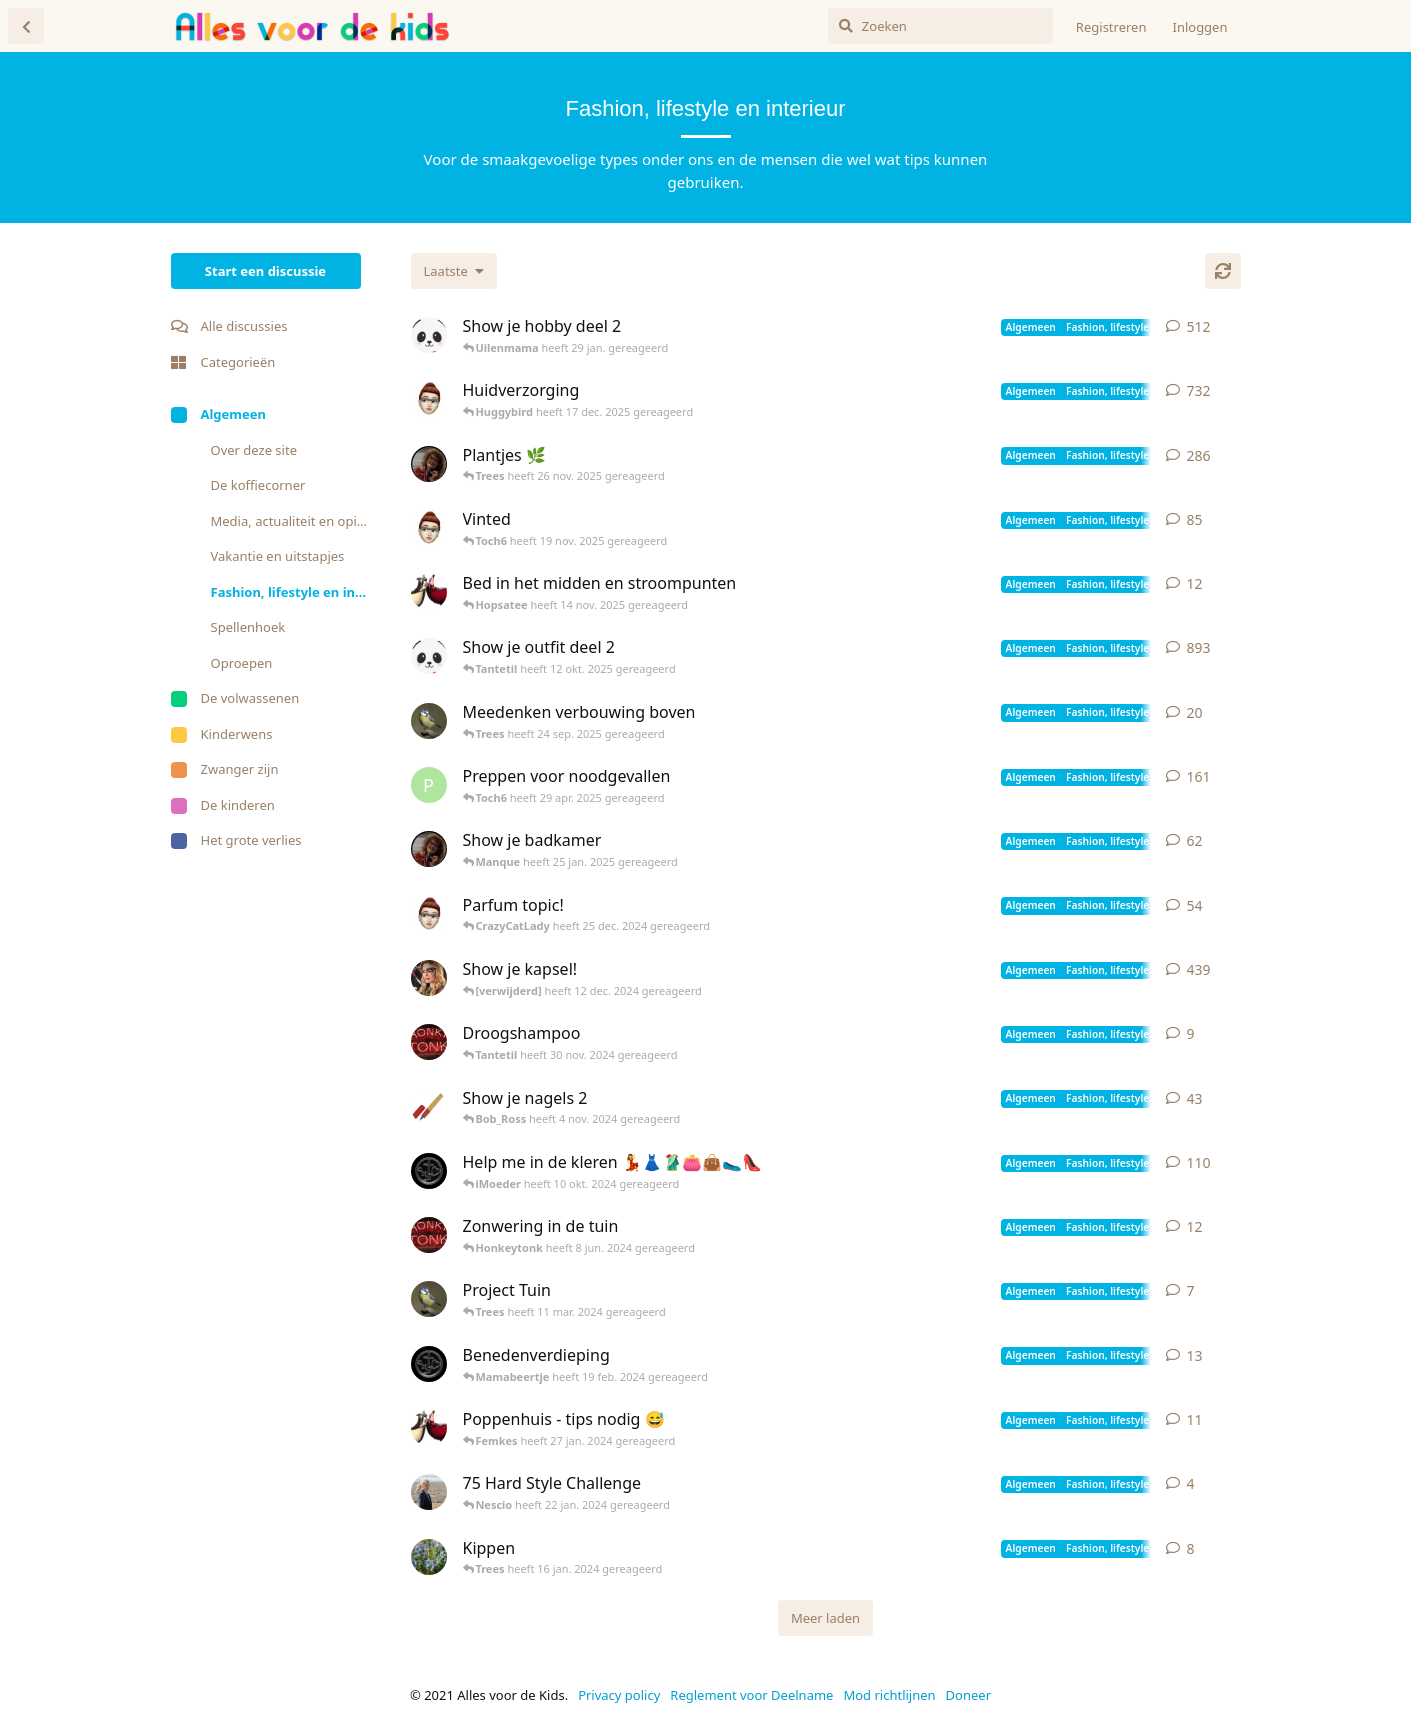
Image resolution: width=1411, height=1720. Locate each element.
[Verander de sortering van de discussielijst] (454, 271)
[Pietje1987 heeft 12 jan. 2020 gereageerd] (429, 785)
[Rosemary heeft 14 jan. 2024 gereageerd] (429, 1557)
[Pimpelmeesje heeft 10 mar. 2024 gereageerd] (429, 1299)
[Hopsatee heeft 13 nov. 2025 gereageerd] (429, 592)
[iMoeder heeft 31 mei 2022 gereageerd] (429, 528)
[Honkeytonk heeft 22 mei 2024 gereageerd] (429, 1235)
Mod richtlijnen (889, 1695)
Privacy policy (619, 1695)
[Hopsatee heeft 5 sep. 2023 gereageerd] (429, 1428)
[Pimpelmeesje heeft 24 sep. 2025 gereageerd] (429, 721)
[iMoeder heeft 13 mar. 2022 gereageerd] (429, 914)
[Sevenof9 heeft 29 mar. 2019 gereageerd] (429, 978)
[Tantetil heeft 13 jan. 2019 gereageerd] (429, 849)
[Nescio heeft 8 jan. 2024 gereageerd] (429, 1492)
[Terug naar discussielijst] (26, 26)
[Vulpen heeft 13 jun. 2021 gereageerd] (429, 1107)
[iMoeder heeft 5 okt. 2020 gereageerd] (429, 399)
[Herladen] (1223, 271)
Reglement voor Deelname (751, 1695)
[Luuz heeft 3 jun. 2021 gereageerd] (429, 335)
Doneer (968, 1695)
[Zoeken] (940, 26)
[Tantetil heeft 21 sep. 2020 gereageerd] (429, 464)
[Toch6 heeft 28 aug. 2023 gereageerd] (429, 1171)
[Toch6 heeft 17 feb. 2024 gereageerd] (429, 1364)
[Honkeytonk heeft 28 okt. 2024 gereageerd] (429, 1042)
